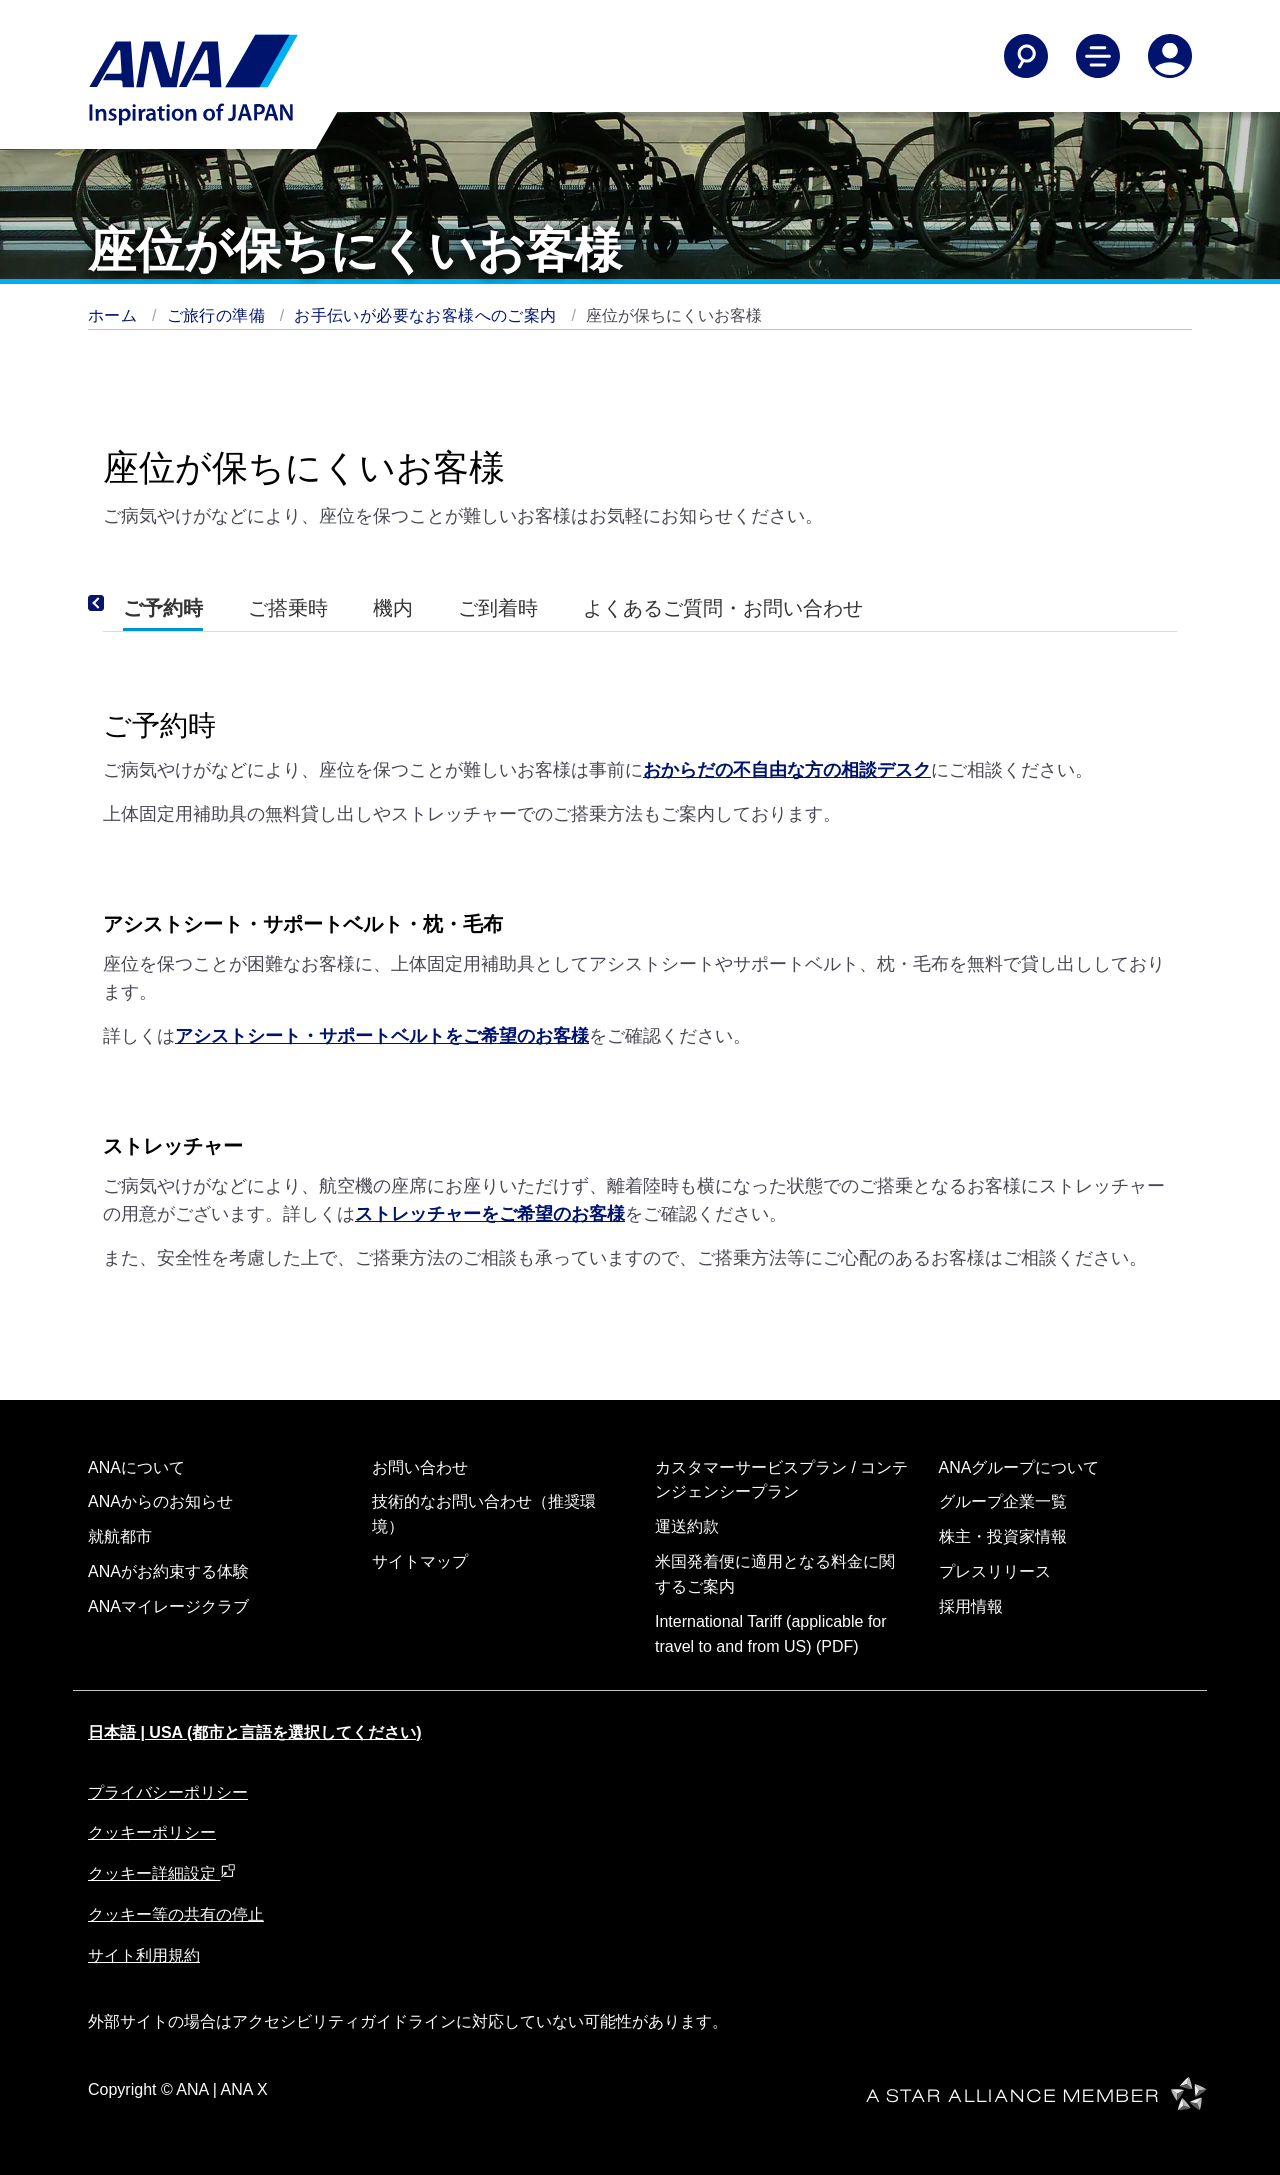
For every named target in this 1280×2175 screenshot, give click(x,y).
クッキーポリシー (152, 1832)
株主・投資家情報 (1003, 1536)
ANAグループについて (1019, 1467)
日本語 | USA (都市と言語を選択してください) (255, 1732)
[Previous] (123, 604)
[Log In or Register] (1170, 56)
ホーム (115, 315)
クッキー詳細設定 (162, 1873)
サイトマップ (420, 1561)
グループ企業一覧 (1003, 1501)
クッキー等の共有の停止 (176, 1914)
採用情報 (971, 1606)
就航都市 (120, 1536)
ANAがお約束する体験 (168, 1571)
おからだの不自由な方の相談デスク (787, 770)
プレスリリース (995, 1571)
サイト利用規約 (144, 1955)
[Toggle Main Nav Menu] (1098, 56)
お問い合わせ (420, 1467)
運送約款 (687, 1526)
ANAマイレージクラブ (168, 1606)
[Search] (1026, 56)
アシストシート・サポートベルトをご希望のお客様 (382, 1036)
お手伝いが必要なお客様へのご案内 (427, 315)
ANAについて (136, 1467)
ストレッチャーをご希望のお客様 (490, 1214)
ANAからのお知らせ (160, 1501)
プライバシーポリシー (168, 1792)
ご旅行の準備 (218, 315)
